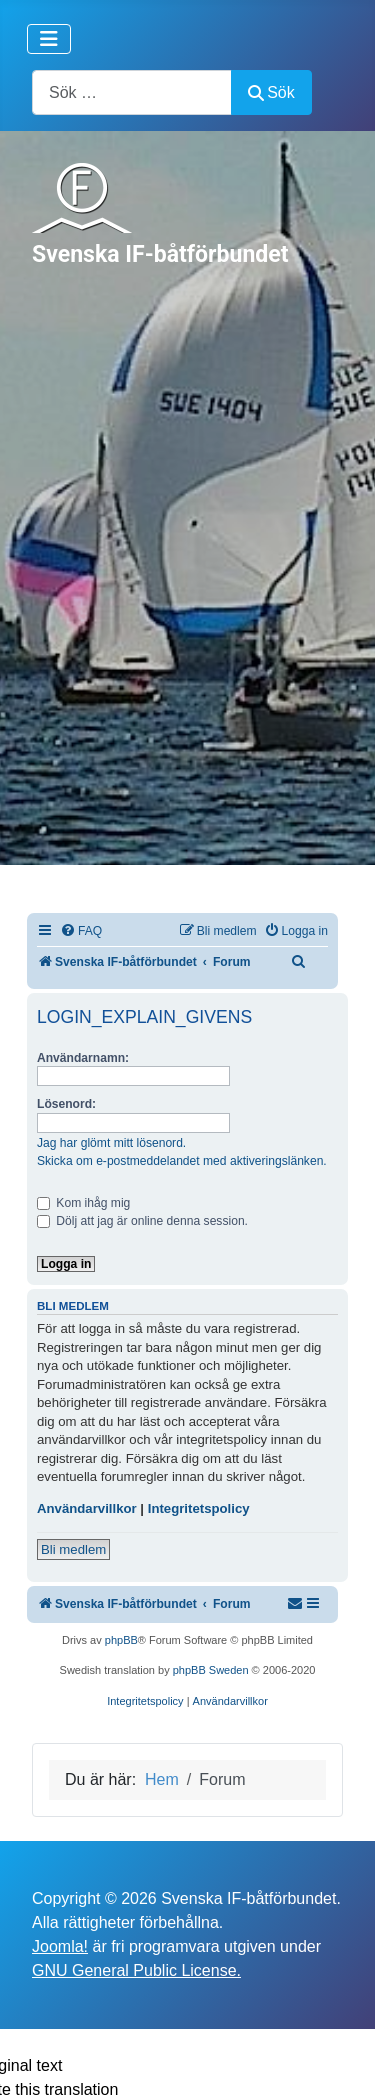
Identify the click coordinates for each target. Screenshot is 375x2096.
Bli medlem (73, 1549)
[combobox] (132, 92)
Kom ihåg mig (83, 1203)
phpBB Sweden (211, 1670)
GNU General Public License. (136, 1970)
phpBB (121, 1640)
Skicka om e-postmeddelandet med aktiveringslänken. (182, 1161)
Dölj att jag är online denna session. (142, 1221)
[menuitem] (81, 931)
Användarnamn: (83, 1058)
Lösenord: (66, 1104)
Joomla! (60, 1946)
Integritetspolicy (199, 1508)
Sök (271, 92)
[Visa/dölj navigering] (49, 39)
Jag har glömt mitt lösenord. (111, 1143)
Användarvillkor (87, 1508)
